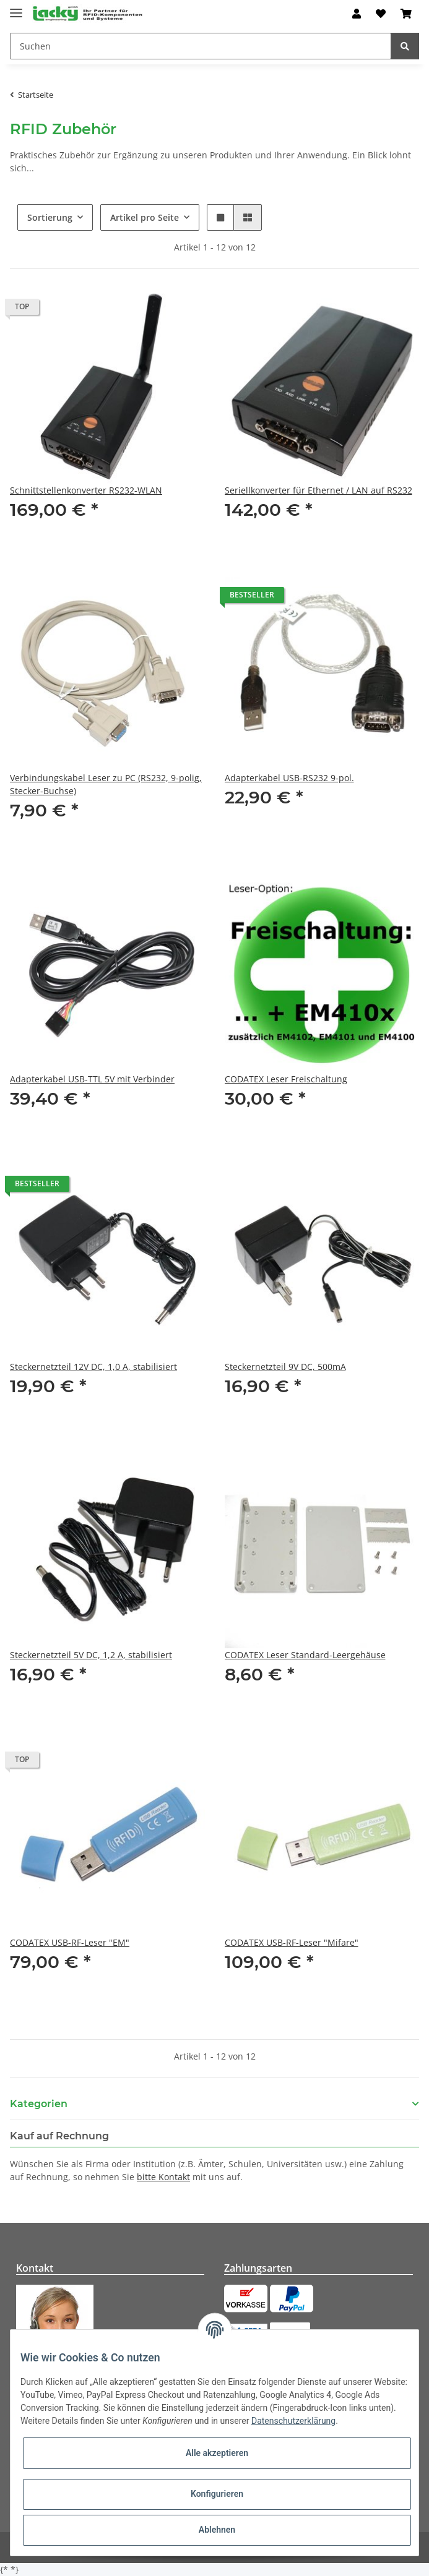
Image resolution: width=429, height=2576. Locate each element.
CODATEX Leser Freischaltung (286, 1079)
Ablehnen (217, 2530)
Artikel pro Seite (144, 217)
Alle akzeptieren (217, 2453)
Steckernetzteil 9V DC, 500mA (285, 1366)
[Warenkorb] (406, 13)
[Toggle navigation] (16, 7)
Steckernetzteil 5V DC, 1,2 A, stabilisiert (91, 1655)
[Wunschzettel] (380, 13)
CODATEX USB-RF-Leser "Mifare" (291, 1942)
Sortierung (49, 217)
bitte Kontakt (163, 2177)
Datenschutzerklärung (293, 2421)
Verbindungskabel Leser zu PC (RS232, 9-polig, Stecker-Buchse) (106, 784)
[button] (356, 13)
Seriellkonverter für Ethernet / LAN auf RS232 (318, 490)
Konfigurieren (217, 2494)
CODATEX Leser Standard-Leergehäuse (305, 1655)
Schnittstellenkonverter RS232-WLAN (86, 490)
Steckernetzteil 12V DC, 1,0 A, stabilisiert (93, 1366)
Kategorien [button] (38, 2104)
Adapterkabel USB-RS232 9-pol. (289, 778)
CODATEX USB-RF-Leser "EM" (69, 1942)
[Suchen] (200, 46)
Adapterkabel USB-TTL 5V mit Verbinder (92, 1079)
